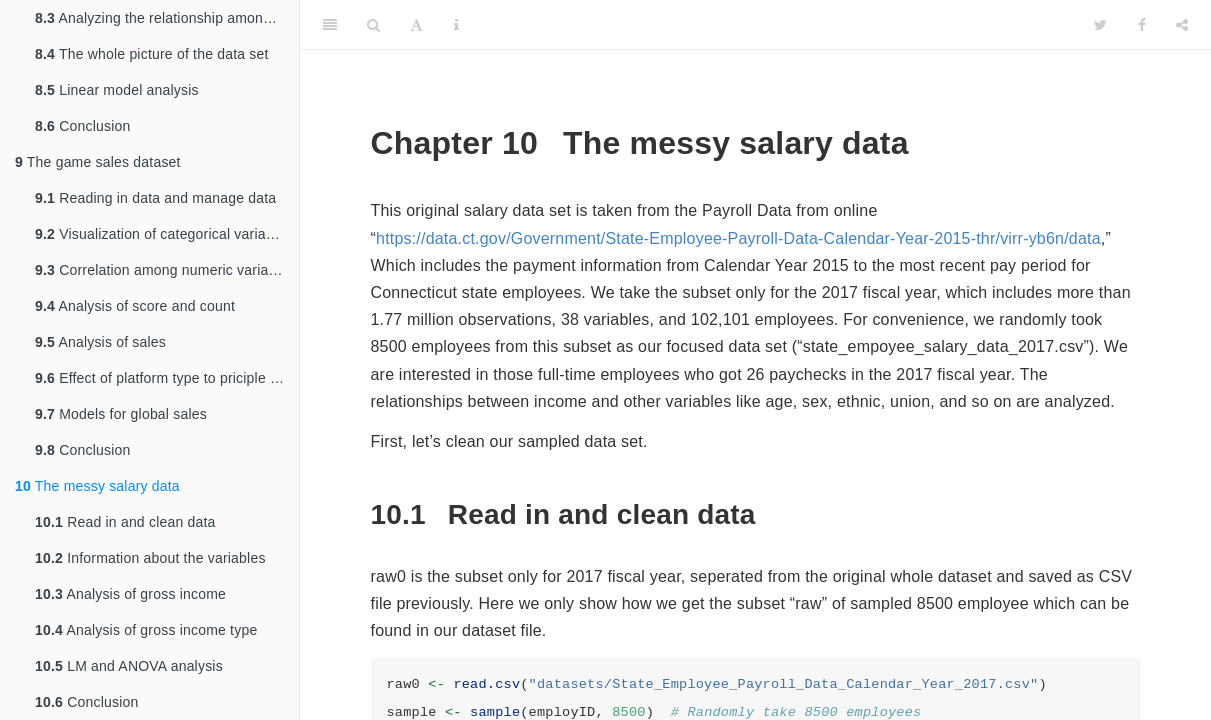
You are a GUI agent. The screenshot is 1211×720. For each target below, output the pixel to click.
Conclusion (82, 126)
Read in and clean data (125, 522)
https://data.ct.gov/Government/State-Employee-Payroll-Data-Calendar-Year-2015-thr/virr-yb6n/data (738, 238)
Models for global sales (121, 414)
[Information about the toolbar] (456, 25)
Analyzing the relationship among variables (167, 18)
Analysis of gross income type (146, 630)
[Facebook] (1142, 25)
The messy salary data (97, 486)
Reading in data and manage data (155, 198)
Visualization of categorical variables (163, 234)
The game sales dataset (98, 162)
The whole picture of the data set (152, 54)
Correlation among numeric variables (165, 270)
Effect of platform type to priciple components (167, 378)
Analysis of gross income (130, 594)
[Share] (1182, 25)
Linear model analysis (117, 90)
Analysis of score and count (135, 306)
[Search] (373, 25)
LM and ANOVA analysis (129, 666)
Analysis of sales (100, 342)
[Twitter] (1100, 25)
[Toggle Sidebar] (330, 25)
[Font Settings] (416, 25)
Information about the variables (150, 558)
